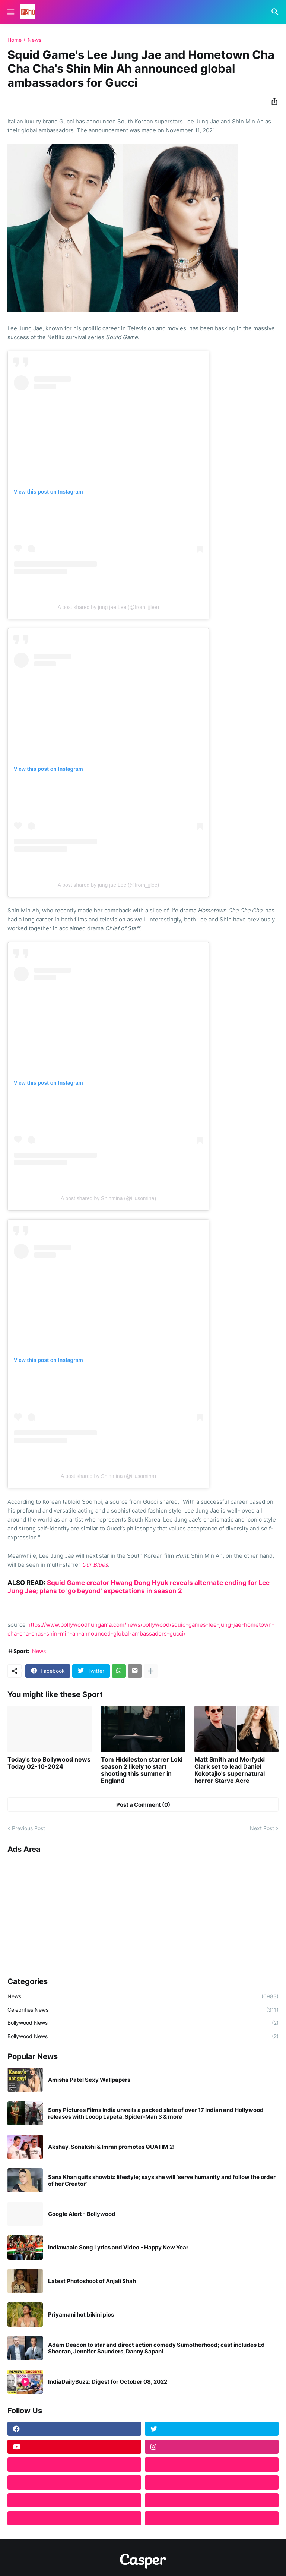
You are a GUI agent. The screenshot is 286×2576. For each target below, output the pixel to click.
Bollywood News (143, 2023)
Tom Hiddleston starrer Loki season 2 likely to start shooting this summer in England (141, 1770)
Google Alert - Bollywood (81, 2214)
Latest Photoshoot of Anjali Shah (92, 2281)
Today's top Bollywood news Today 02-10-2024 (48, 1763)
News (34, 39)
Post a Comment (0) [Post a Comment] (143, 1804)
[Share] (272, 101)
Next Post (262, 1828)
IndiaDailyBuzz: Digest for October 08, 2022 (107, 2381)
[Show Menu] (10, 12)
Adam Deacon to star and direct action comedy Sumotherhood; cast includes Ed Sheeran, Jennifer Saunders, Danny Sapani (156, 2348)
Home (14, 39)
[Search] (276, 12)
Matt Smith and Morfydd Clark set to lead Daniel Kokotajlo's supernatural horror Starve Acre (229, 1770)
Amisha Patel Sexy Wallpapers (89, 2080)
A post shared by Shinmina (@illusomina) (108, 1198)
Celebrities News (143, 2010)
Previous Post (28, 1828)
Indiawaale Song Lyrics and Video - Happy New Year (118, 2247)
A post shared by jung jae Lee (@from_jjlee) (108, 607)
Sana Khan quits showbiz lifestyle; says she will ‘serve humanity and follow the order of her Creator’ (162, 2180)
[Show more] (151, 1671)
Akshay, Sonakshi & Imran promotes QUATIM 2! (111, 2147)
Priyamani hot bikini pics (81, 2314)
